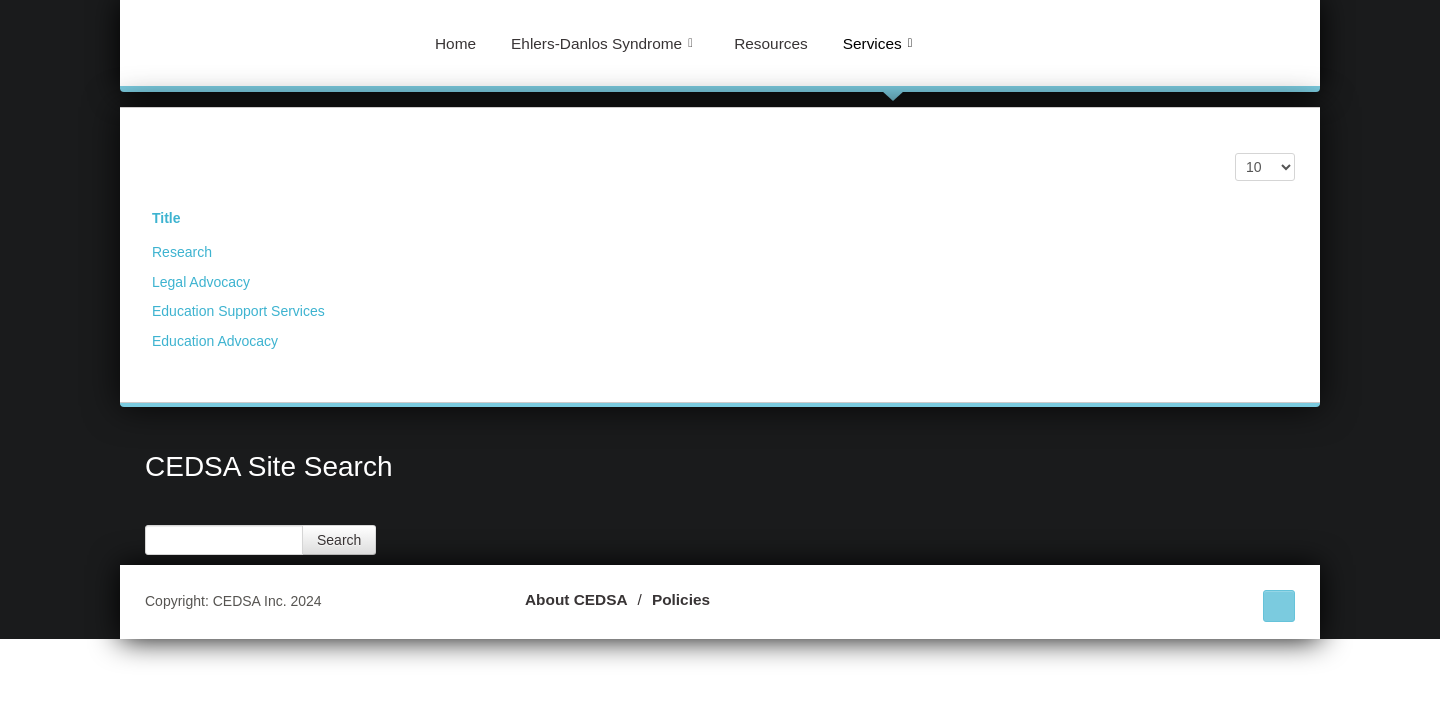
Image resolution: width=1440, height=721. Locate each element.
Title (166, 218)
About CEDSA (576, 599)
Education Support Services (238, 311)
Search (339, 540)
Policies (681, 599)
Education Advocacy (215, 341)
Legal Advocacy (201, 282)
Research (182, 252)
